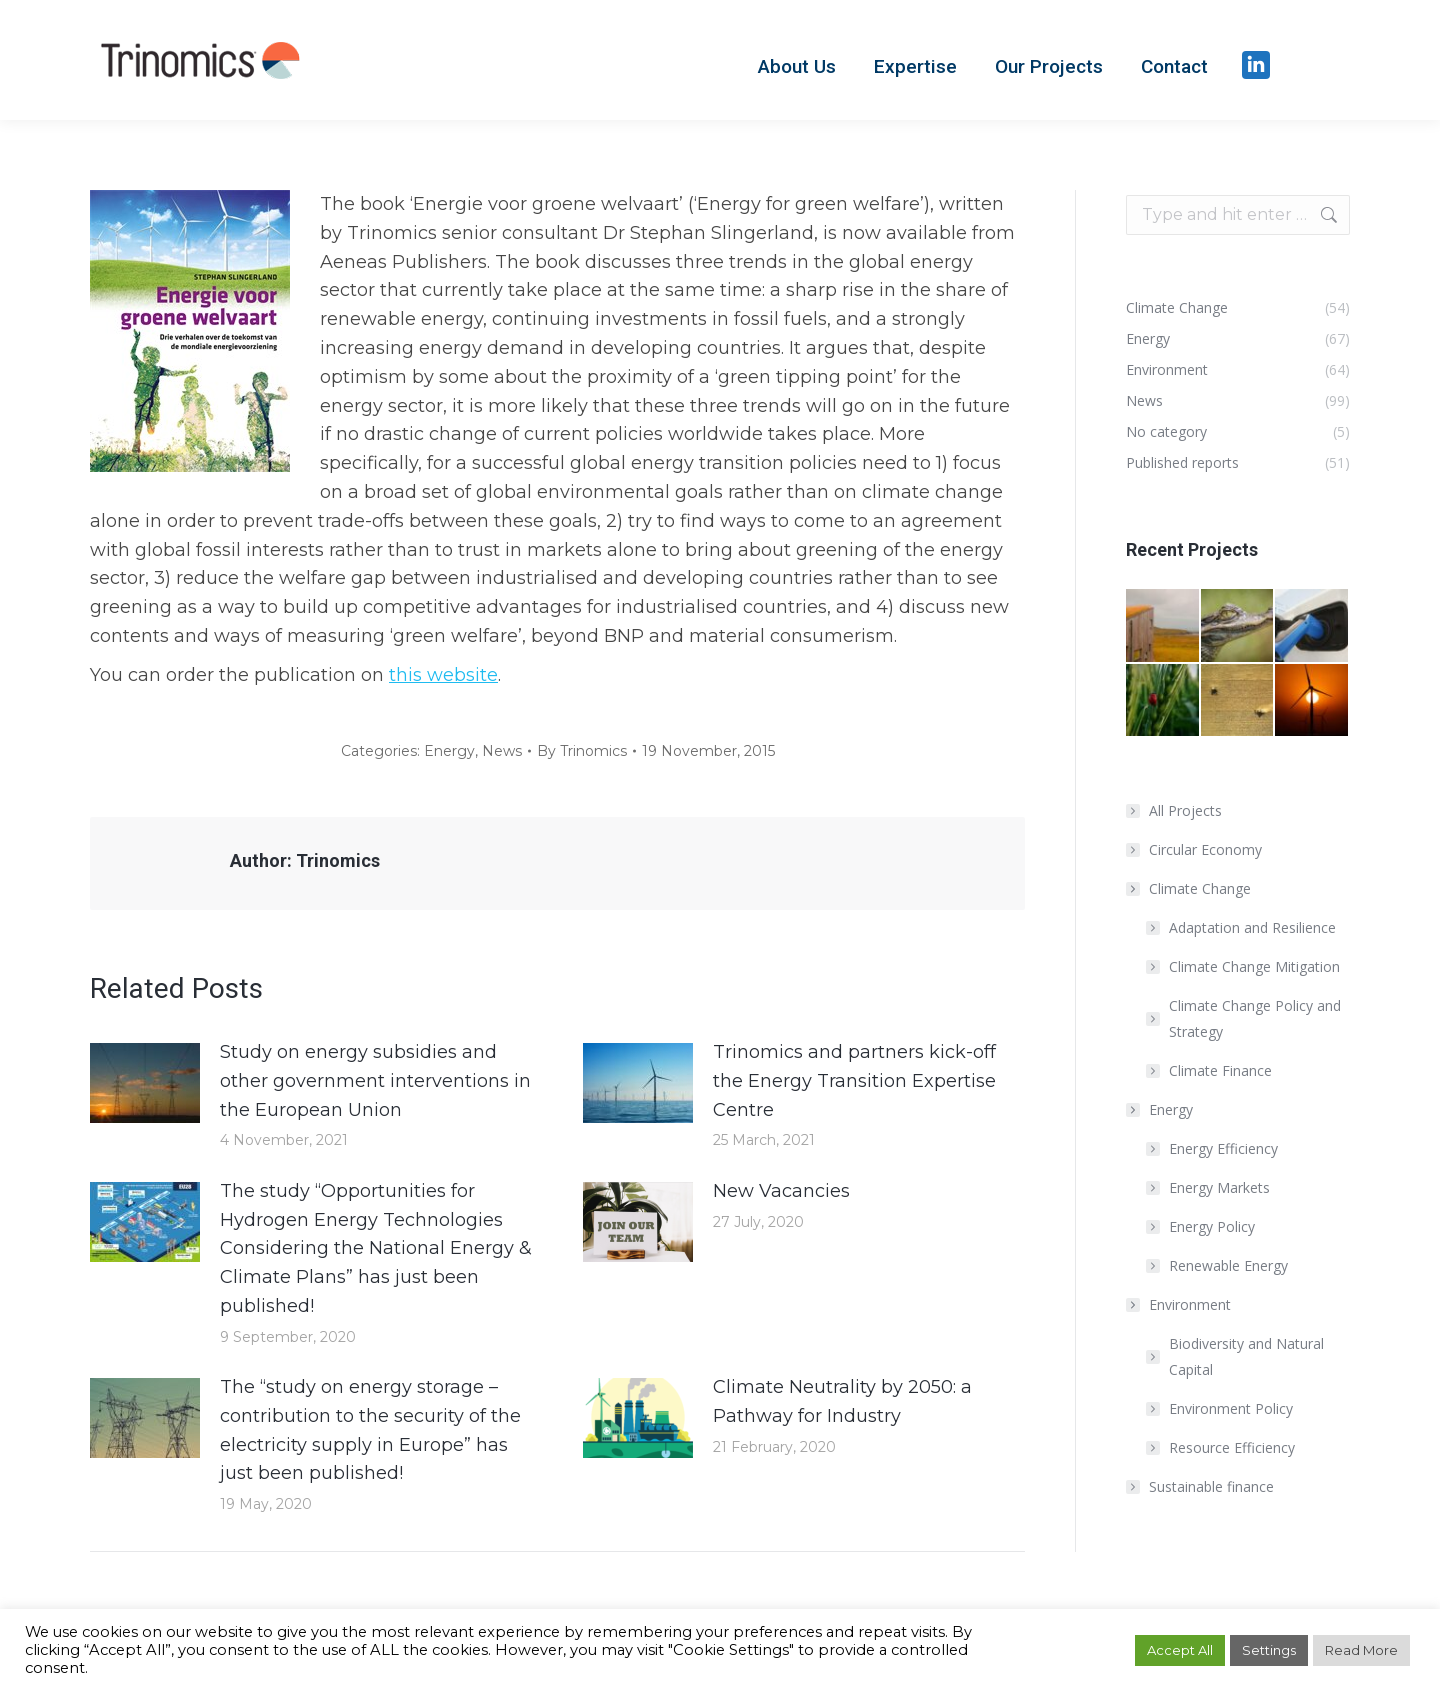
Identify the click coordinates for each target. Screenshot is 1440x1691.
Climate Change (1190, 888)
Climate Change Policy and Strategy (1255, 1018)
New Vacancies (781, 1191)
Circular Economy (1205, 849)
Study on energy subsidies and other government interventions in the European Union (375, 1081)
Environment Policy (1231, 1408)
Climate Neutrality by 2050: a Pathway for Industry (842, 1401)
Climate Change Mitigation (1254, 966)
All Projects (1185, 810)
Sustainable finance (1211, 1486)
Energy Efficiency (1223, 1148)
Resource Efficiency (1232, 1447)
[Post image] (145, 1083)
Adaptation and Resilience (1252, 927)
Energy (449, 751)
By (582, 751)
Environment (1180, 1304)
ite (486, 675)
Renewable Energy (1228, 1265)
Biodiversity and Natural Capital (1246, 1356)
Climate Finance (1220, 1070)
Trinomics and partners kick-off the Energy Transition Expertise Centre (854, 1081)
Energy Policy (1212, 1226)
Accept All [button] (1180, 1650)
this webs (432, 675)
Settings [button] (1269, 1650)
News (502, 751)
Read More (1361, 1650)
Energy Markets (1219, 1187)
